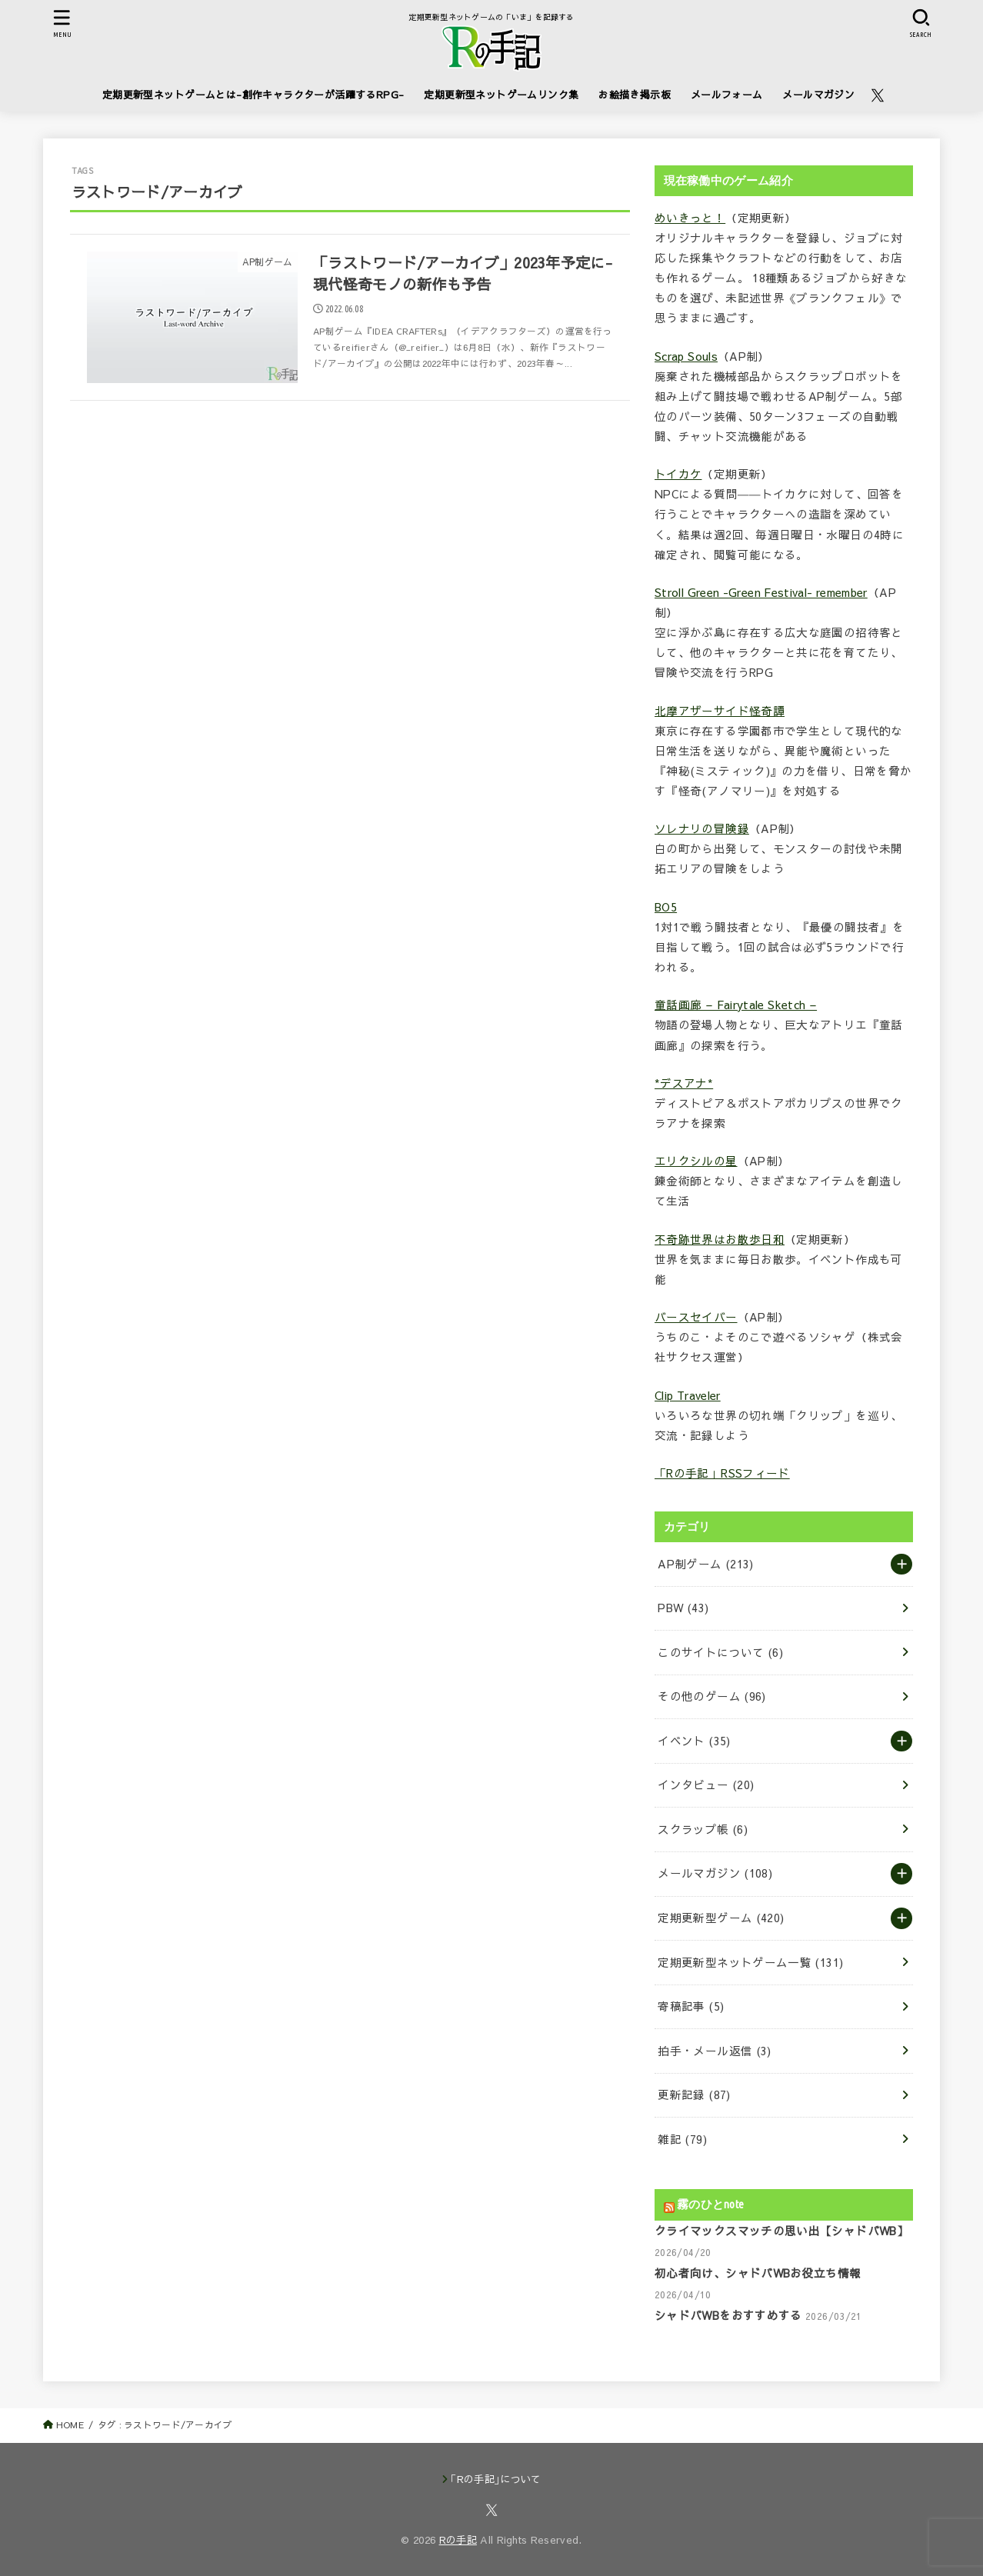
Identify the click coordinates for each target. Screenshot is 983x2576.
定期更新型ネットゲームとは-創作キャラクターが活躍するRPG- (253, 94)
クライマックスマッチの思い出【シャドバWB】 (781, 2230)
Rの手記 (458, 2540)
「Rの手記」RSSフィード (722, 1473)
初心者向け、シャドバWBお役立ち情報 (758, 2273)
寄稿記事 (691, 2006)
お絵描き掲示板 (634, 94)
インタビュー (706, 1784)
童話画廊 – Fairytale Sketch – (736, 1004)
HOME (70, 2424)
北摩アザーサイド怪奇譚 (720, 710)
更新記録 (694, 2094)
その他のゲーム (711, 1696)
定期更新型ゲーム (721, 1917)
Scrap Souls (686, 356)
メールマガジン (818, 94)
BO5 (666, 907)
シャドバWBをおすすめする (728, 2315)
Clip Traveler (688, 1395)
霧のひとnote (710, 2204)
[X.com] (878, 95)
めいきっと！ (690, 217)
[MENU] (62, 23)
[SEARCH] (920, 23)
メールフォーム (727, 94)
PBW (683, 1607)
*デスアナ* (684, 1083)
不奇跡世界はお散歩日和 (720, 1239)
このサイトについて (720, 1652)
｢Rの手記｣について (496, 2479)
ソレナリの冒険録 (702, 828)
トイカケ (678, 474)
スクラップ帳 (703, 1829)
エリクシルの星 (696, 1160)
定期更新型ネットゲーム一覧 (750, 1962)
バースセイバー (696, 1317)
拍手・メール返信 (714, 2050)
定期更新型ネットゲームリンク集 (501, 94)
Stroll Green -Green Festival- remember (761, 592)
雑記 (682, 2139)
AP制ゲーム (705, 1563)
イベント (694, 1740)
